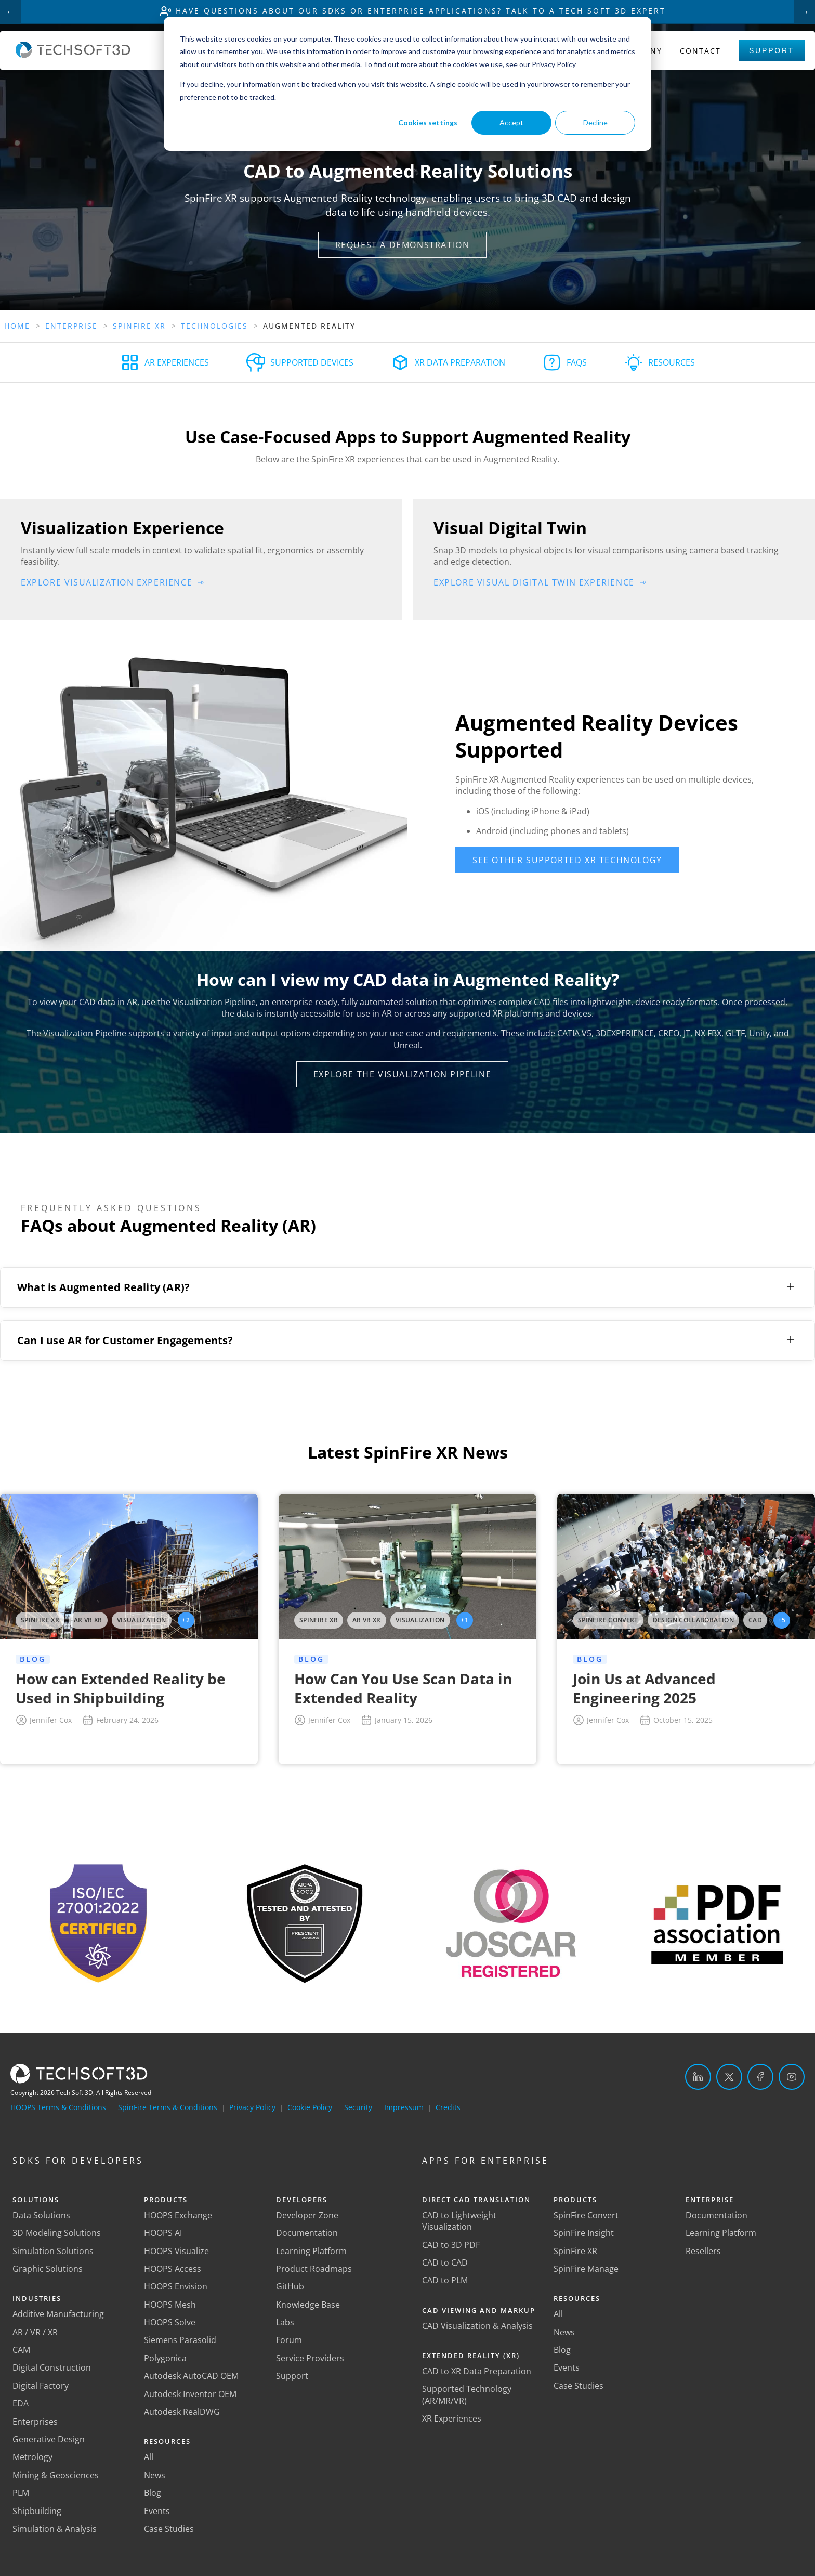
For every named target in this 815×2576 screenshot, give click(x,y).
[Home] (73, 55)
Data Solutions (41, 2215)
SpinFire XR (575, 2251)
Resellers (703, 2251)
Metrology (32, 2457)
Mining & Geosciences (55, 2475)
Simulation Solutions (53, 2251)
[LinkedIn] (698, 2077)
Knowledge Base (308, 2304)
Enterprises (35, 2421)
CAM (21, 2350)
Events (157, 2511)
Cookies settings (427, 122)
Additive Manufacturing (58, 2314)
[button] (402, 245)
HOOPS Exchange (178, 2215)
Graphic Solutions (47, 2268)
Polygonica (165, 2358)
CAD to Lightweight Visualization (459, 2220)
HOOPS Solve (169, 2322)
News (154, 2475)
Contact (700, 51)
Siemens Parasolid (180, 2340)
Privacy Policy (252, 2107)
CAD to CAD (445, 2262)
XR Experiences (451, 2418)
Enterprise (71, 326)
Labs (285, 2322)
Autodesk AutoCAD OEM (191, 2376)
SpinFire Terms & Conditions (167, 2107)
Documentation (307, 2233)
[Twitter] (729, 2077)
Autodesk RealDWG (182, 2411)
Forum (289, 2340)
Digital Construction (51, 2367)
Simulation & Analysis (54, 2528)
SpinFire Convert (586, 2215)
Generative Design (48, 2439)
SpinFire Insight (584, 2233)
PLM (20, 2493)
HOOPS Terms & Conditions (58, 2107)
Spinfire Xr (139, 326)
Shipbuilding (36, 2511)
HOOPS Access (172, 2268)
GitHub (290, 2286)
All (148, 2457)
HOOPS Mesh (170, 2304)
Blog (152, 2493)
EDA (20, 2403)
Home (17, 326)
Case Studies (169, 2528)
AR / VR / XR (35, 2332)
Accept (511, 122)
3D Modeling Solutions (56, 2233)
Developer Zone (307, 2215)
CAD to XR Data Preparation (476, 2371)
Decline (595, 122)
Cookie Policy (309, 2107)
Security (358, 2107)
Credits (448, 2107)
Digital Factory (40, 2385)
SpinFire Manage (586, 2268)
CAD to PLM (445, 2280)
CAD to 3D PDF (451, 2244)
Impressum (404, 2107)
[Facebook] (760, 2077)
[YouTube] (792, 2077)
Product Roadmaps (314, 2268)
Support (771, 50)
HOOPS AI (163, 2233)
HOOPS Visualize (176, 2251)
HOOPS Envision (175, 2286)
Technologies (214, 326)
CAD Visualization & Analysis (477, 2326)
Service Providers (310, 2358)
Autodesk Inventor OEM (190, 2394)
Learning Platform (311, 2251)
